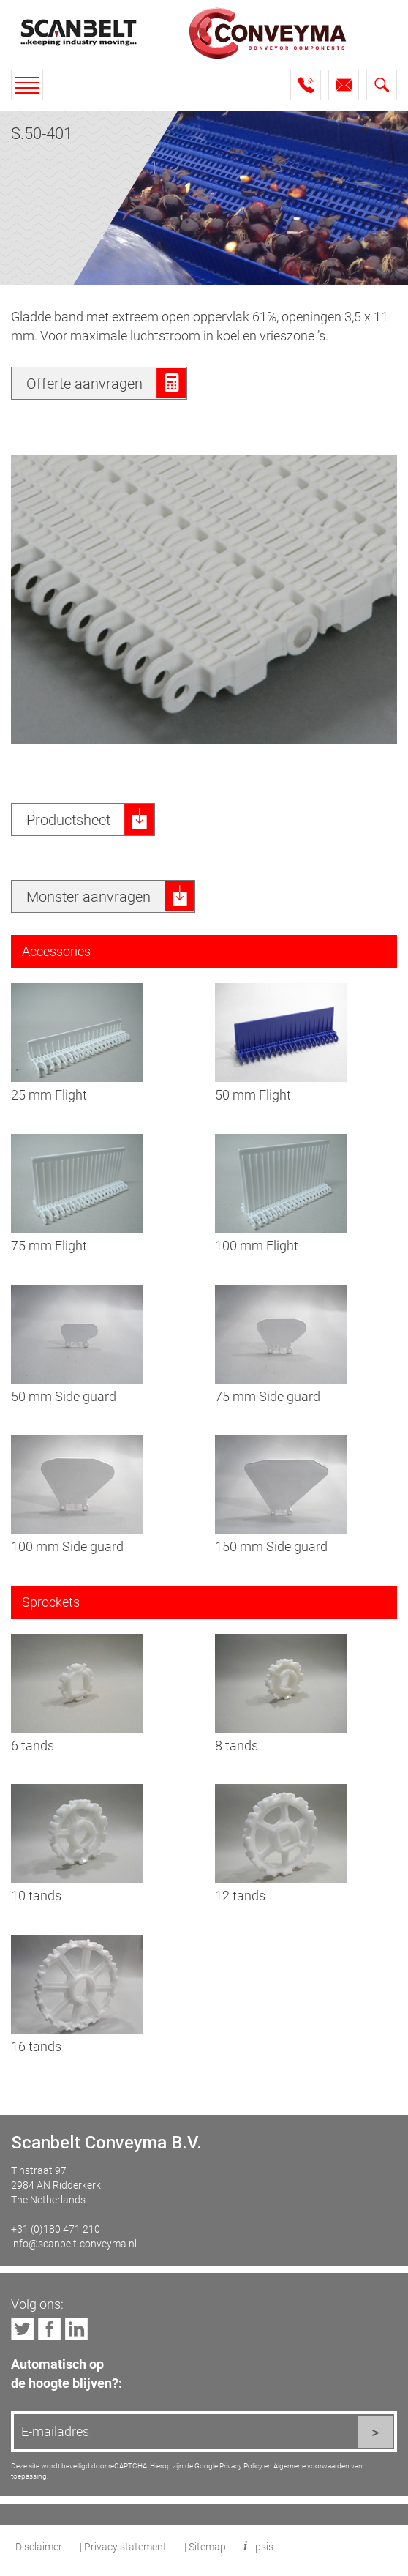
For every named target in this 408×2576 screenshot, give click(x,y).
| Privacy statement (123, 2546)
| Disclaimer (36, 2546)
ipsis (263, 2546)
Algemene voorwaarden (311, 2465)
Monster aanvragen (88, 896)
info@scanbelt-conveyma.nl (74, 2243)
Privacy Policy (240, 2465)
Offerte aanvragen (84, 382)
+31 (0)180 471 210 (55, 2229)
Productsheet (68, 819)
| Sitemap (205, 2546)
